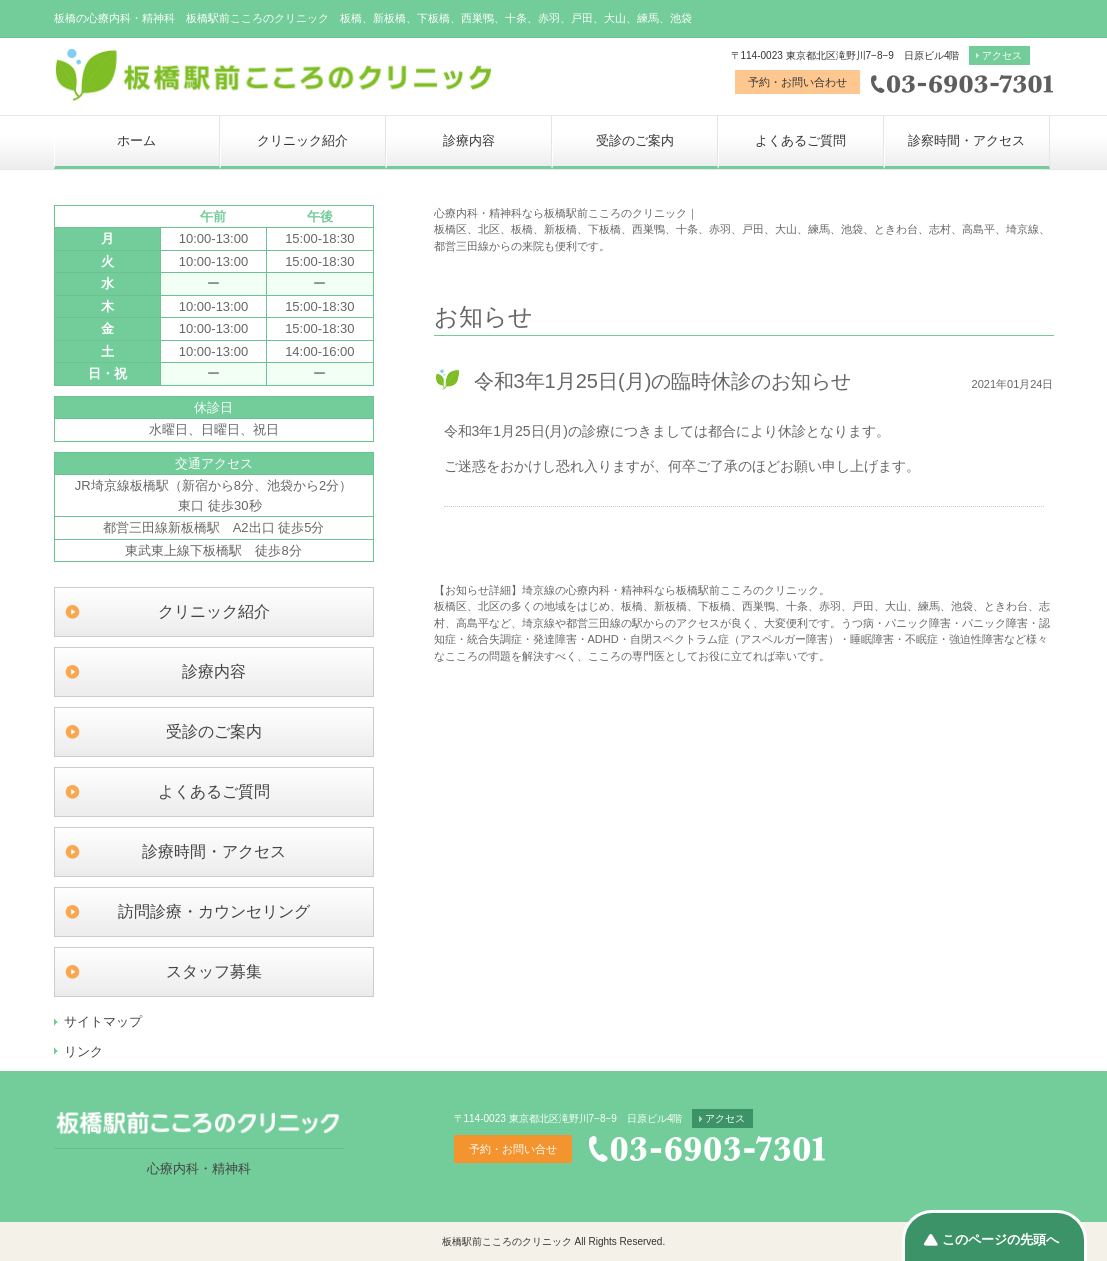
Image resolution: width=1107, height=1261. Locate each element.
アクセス (1002, 55)
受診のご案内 (635, 140)
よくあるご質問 (800, 140)
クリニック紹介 (302, 140)
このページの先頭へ (1000, 1239)
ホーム (136, 140)
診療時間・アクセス (214, 851)
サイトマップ (103, 1021)
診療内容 (469, 140)
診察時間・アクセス (966, 140)
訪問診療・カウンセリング (214, 911)
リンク (83, 1051)
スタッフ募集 (214, 971)
